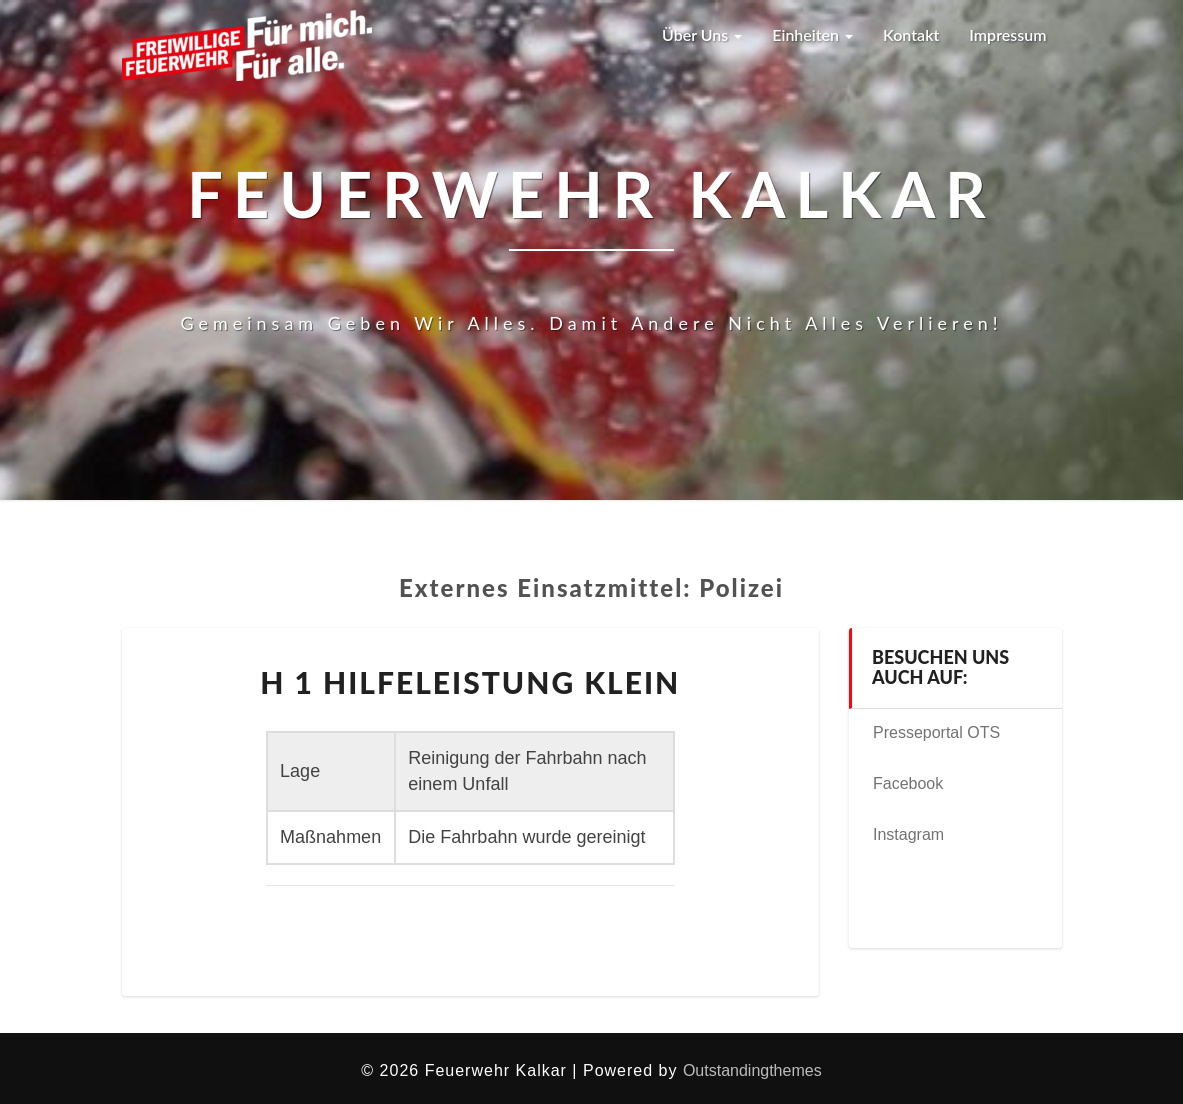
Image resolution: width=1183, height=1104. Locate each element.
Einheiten (812, 34)
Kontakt (911, 34)
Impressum (1007, 34)
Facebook (908, 783)
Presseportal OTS (936, 732)
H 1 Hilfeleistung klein (470, 682)
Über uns (702, 34)
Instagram (908, 834)
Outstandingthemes (752, 1070)
